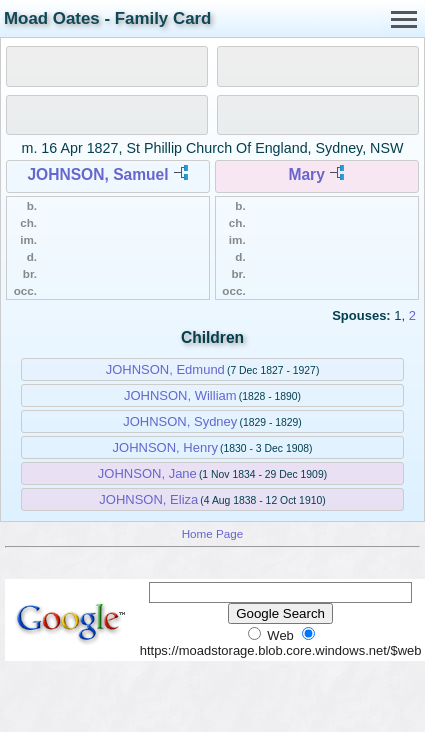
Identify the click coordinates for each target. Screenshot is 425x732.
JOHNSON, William (180, 395)
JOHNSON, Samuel (97, 174)
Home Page (213, 533)
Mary (306, 174)
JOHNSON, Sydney (180, 421)
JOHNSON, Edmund (165, 369)
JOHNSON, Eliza (148, 499)
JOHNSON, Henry (165, 447)
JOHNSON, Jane (147, 473)
